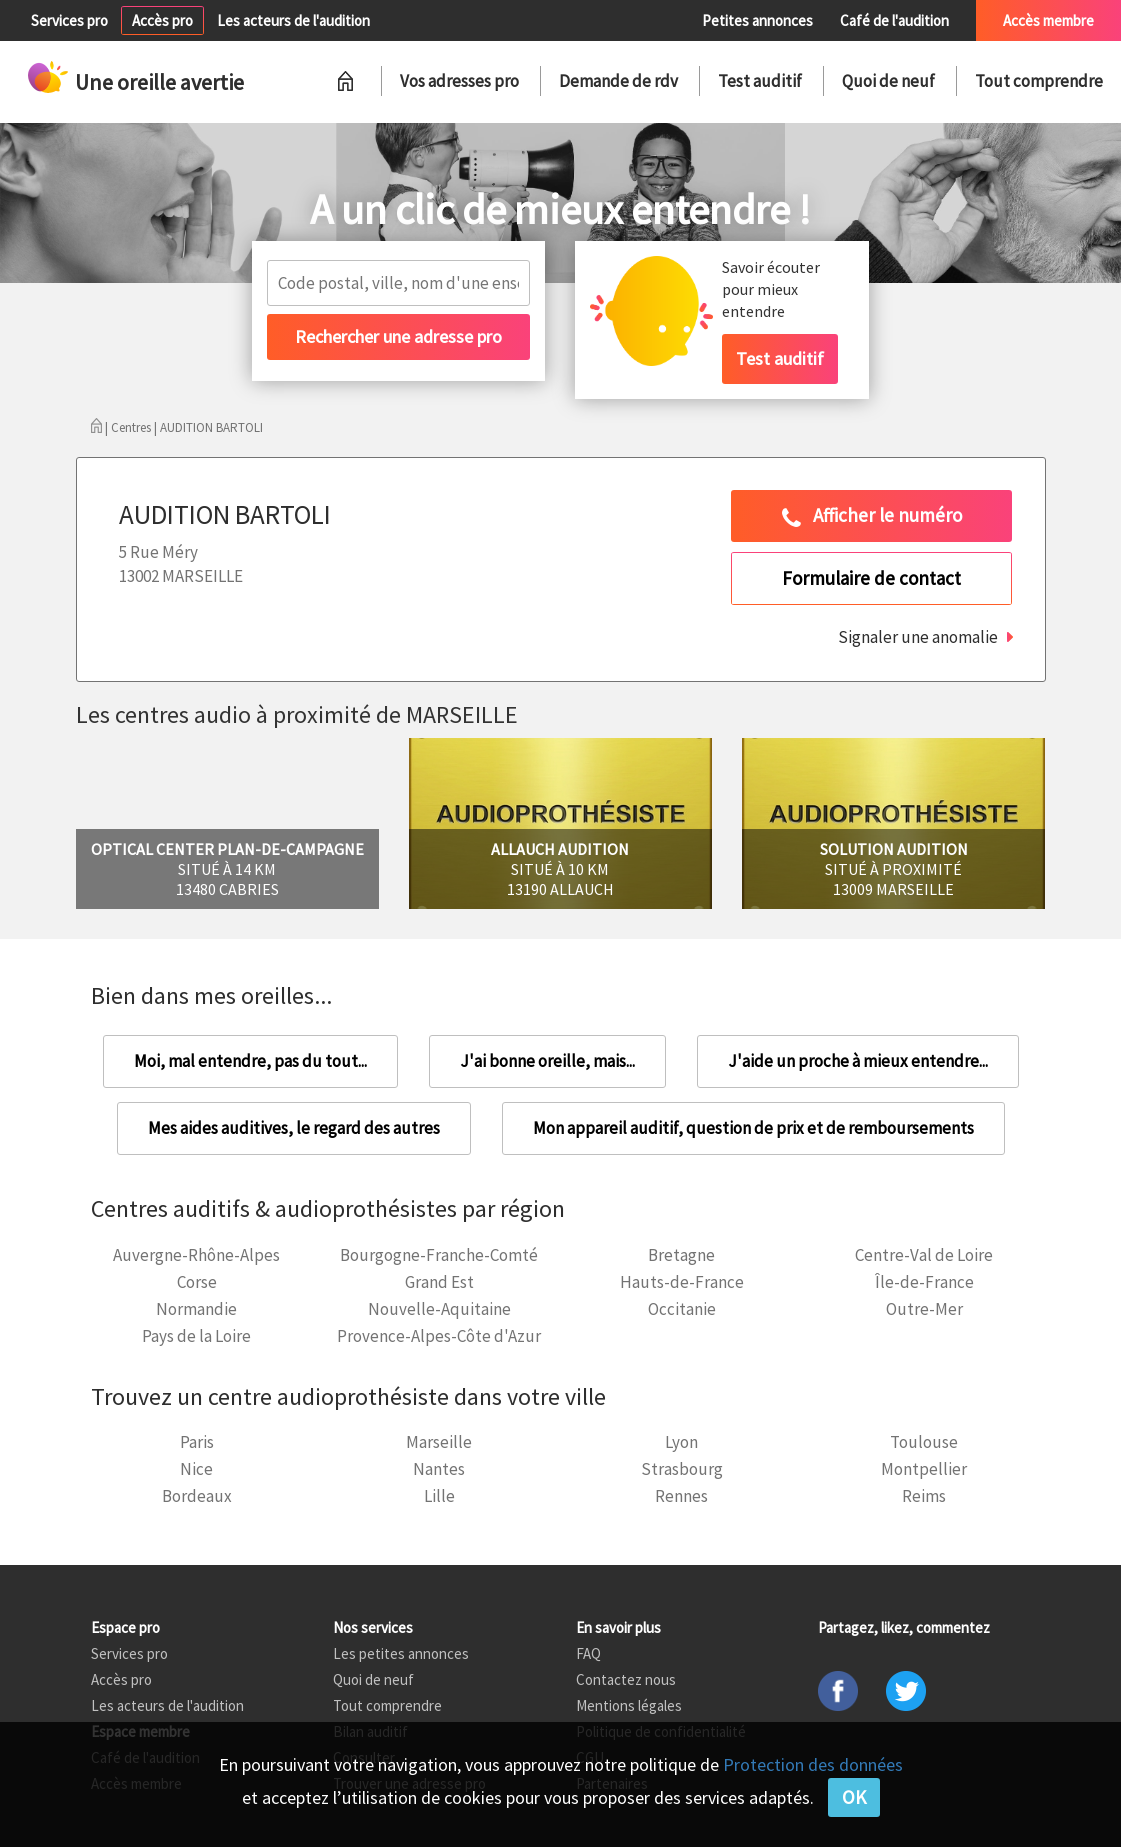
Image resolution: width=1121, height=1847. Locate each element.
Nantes (439, 1469)
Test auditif (760, 81)
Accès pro (162, 20)
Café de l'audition (894, 20)
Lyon (681, 1442)
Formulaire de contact (871, 578)
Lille (439, 1496)
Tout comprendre (1039, 81)
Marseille (439, 1442)
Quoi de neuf (888, 81)
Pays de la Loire (196, 1336)
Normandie (196, 1309)
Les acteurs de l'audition (293, 20)
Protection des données (813, 1764)
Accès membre (1048, 20)
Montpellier (924, 1469)
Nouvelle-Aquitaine (439, 1309)
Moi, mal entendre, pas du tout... (250, 1061)
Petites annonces (757, 20)
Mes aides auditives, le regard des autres (294, 1128)
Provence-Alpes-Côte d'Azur (439, 1336)
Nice (196, 1469)
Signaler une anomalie (918, 637)
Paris (197, 1442)
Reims (924, 1496)
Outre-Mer (924, 1309)
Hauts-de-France (682, 1282)
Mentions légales (629, 1705)
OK (854, 1797)
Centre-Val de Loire (924, 1255)
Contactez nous (626, 1679)
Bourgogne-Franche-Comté (439, 1255)
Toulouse (924, 1442)
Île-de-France (924, 1282)
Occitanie (682, 1309)
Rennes (681, 1496)
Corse (197, 1282)
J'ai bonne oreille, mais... (547, 1061)
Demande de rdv (618, 81)
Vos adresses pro (459, 81)
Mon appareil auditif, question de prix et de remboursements (753, 1128)
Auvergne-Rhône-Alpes (196, 1255)
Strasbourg (682, 1469)
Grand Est (439, 1282)
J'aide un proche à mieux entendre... (858, 1061)
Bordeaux (197, 1496)
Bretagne (681, 1255)
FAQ (588, 1653)
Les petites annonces (401, 1653)
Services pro (69, 20)
